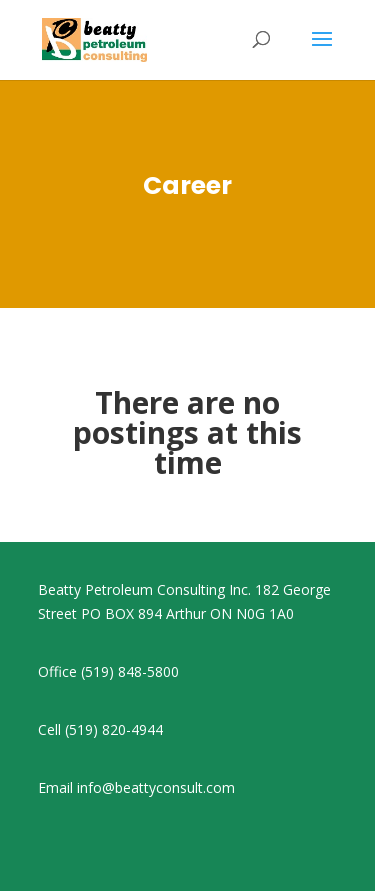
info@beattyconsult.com (156, 787)
